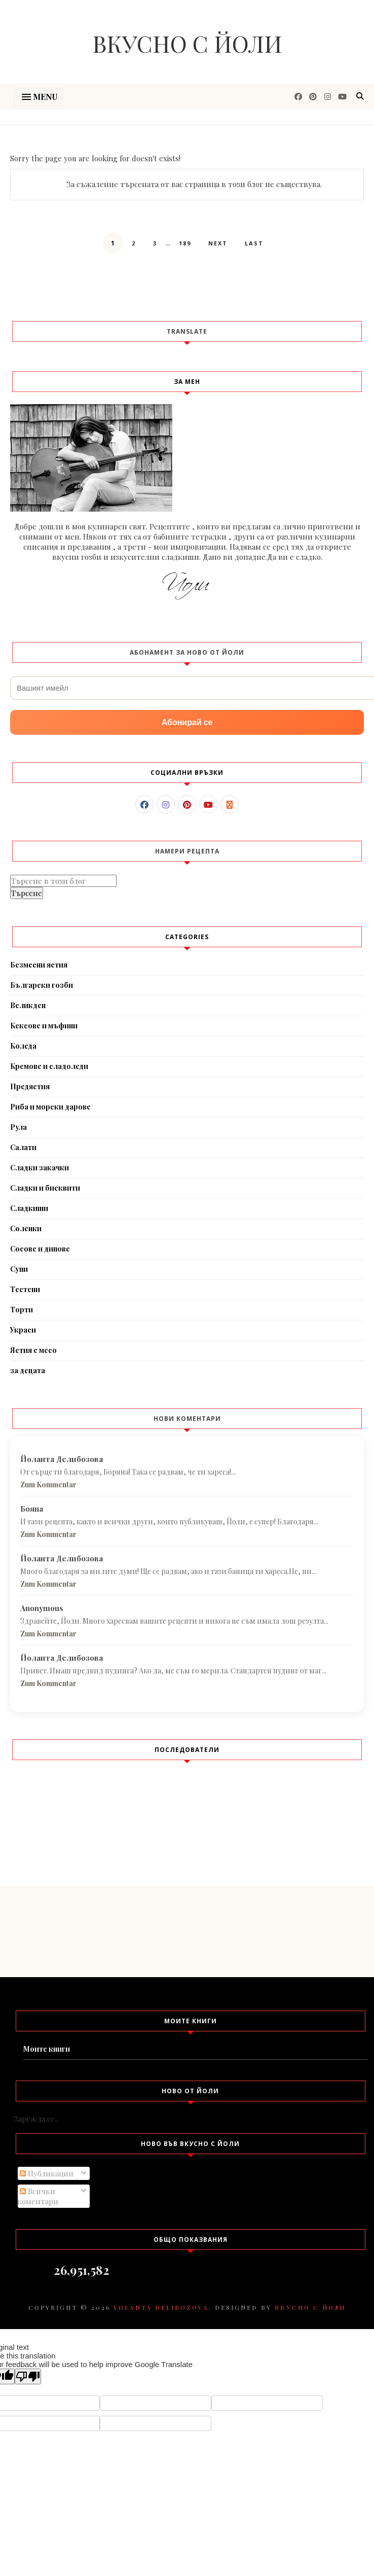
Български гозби (41, 985)
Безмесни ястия (38, 965)
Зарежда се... (36, 2119)
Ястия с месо (33, 1350)
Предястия (30, 1086)
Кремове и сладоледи (49, 1066)
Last (254, 243)
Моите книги (46, 2049)
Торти (21, 1309)
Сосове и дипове (40, 1249)
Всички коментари (37, 2196)
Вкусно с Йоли (187, 43)
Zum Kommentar (48, 1484)
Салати (23, 1147)
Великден (28, 1005)
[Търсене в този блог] (63, 881)
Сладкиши (29, 1208)
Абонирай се (187, 722)
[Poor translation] (28, 2376)
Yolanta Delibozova (161, 2307)
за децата (27, 1370)
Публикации (46, 2173)
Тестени (25, 1289)
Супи (19, 1269)
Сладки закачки (39, 1167)
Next (218, 243)
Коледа (23, 1046)
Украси (23, 1330)
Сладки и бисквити (45, 1188)
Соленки (26, 1228)
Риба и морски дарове (50, 1107)
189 (185, 243)
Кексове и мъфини (44, 1025)
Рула (18, 1127)
